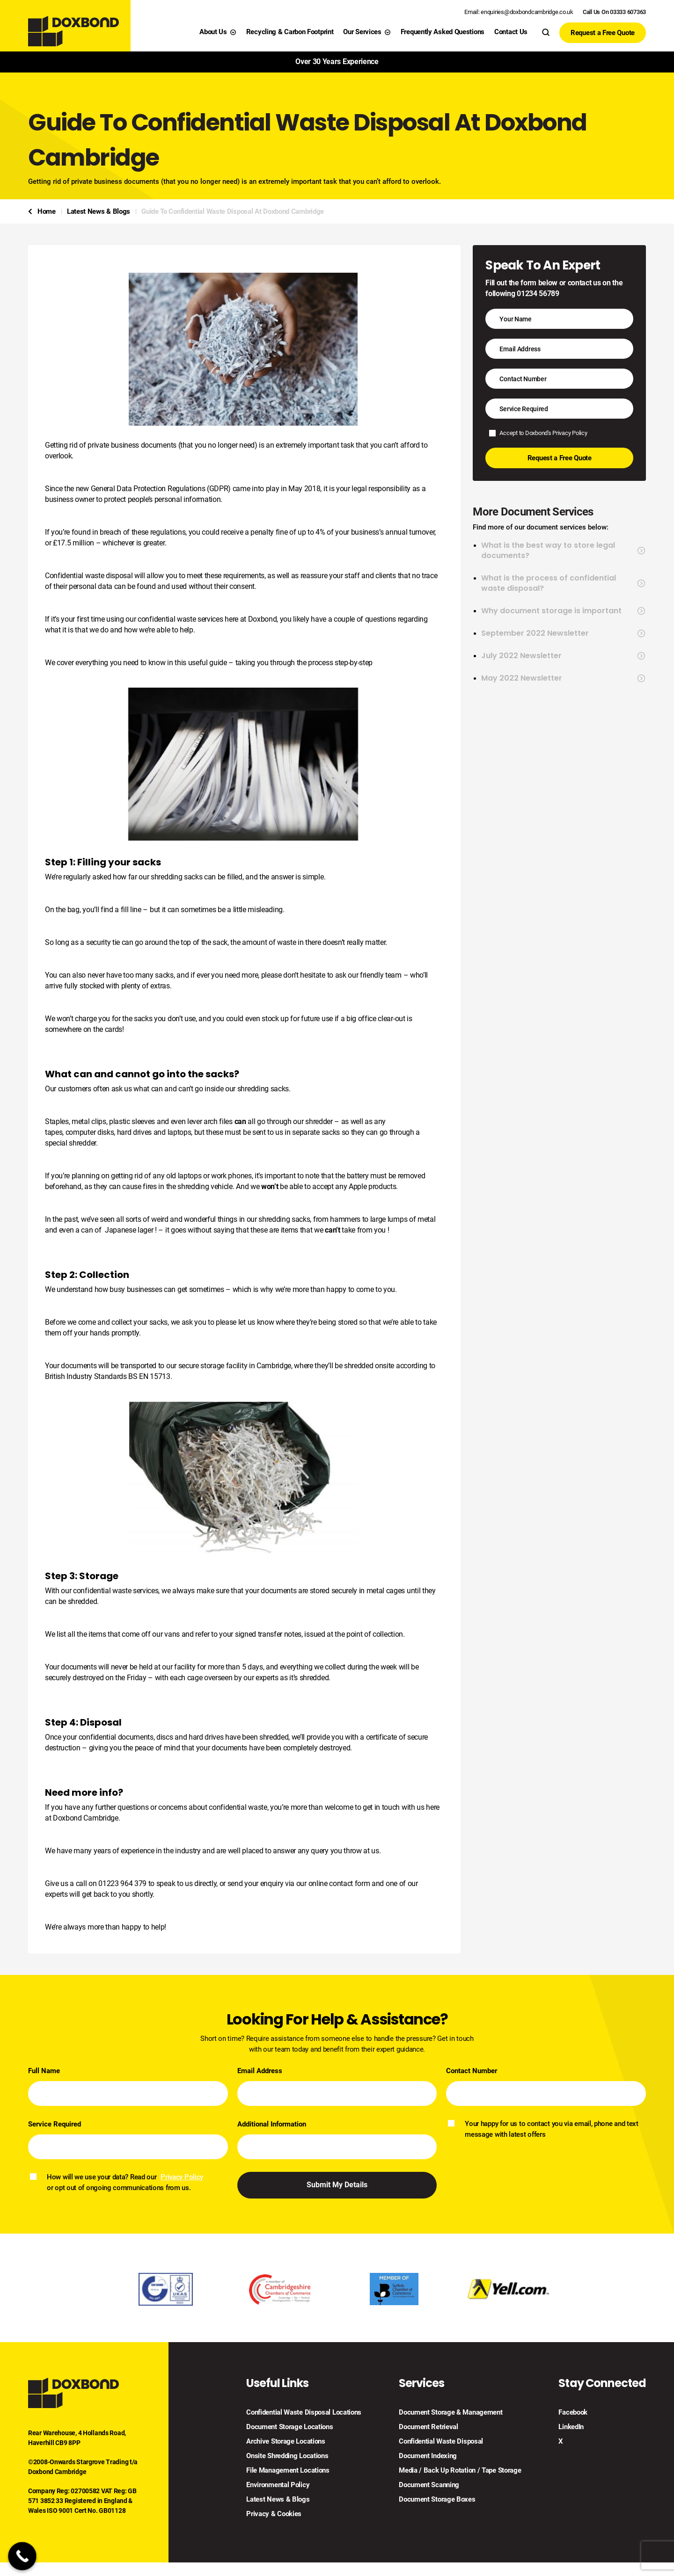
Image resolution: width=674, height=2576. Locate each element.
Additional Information (271, 2124)
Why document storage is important (563, 611)
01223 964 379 (122, 1883)
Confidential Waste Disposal (441, 2441)
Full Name (44, 2071)
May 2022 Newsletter (563, 678)
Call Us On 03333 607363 (614, 11)
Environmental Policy (277, 2485)
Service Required (54, 2124)
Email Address (259, 2071)
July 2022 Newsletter (563, 656)
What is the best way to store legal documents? (563, 550)
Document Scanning (429, 2485)
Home (46, 211)
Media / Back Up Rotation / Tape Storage (460, 2470)
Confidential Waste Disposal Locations (303, 2412)
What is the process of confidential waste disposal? (563, 583)
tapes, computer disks (79, 1132)
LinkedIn (571, 2427)
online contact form (339, 1883)
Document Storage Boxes (437, 2499)
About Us (217, 32)
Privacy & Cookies (273, 2514)
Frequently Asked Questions (442, 32)
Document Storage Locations (289, 2427)
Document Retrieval (428, 2427)
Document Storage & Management (450, 2412)
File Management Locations (288, 2470)
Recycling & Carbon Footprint (290, 32)
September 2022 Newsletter (563, 633)
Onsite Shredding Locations (287, 2456)
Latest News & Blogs (98, 211)
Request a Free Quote (603, 33)
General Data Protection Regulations (148, 488)
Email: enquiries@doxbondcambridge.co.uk (518, 11)
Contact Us (510, 32)
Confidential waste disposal (88, 575)
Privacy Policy (569, 432)
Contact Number (471, 2071)
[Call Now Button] (22, 2556)
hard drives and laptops (154, 1132)
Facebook (572, 2412)
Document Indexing (428, 2456)
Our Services (366, 32)
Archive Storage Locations (285, 2441)
